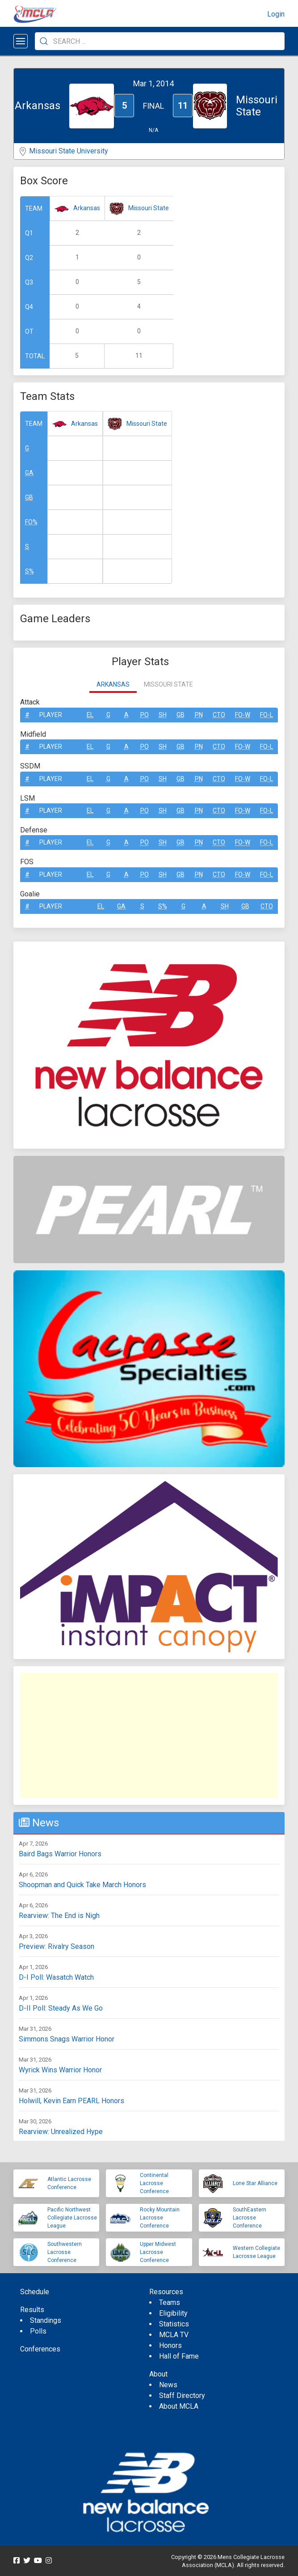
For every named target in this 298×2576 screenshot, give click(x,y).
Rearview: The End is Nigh (59, 1915)
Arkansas (86, 208)
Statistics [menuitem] (174, 2324)
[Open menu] (20, 41)
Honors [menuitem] (170, 2345)
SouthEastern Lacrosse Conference (249, 2218)
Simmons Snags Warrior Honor (66, 2039)
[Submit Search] (44, 41)
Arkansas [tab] (113, 684)
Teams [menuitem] (169, 2302)
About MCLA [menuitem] (178, 2406)
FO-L (266, 714)
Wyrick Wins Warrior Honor (60, 2070)
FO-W (242, 714)
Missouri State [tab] (168, 684)
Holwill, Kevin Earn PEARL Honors (71, 2100)
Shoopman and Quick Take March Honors (82, 1884)
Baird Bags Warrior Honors (60, 1854)
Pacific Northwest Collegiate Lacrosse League (72, 2218)
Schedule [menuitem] (34, 2291)
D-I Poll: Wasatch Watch (56, 1977)
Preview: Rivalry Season (56, 1946)
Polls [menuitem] (38, 2331)
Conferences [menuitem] (40, 2349)
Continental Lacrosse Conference (154, 2183)
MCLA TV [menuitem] (174, 2334)
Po (144, 714)
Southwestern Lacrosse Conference (64, 2252)
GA (29, 472)
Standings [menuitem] (45, 2320)
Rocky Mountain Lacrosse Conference (160, 2218)
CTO (219, 714)
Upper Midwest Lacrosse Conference (158, 2252)
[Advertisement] (149, 1735)
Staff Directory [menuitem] (182, 2395)
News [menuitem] (168, 2385)
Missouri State (148, 208)
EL (90, 714)
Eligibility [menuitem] (173, 2313)
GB (29, 497)
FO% (31, 522)
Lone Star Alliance (255, 2183)
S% (29, 571)
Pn (199, 714)
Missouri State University (68, 151)
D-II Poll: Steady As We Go (61, 2008)
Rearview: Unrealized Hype (61, 2131)
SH (163, 714)
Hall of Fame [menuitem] (179, 2356)
